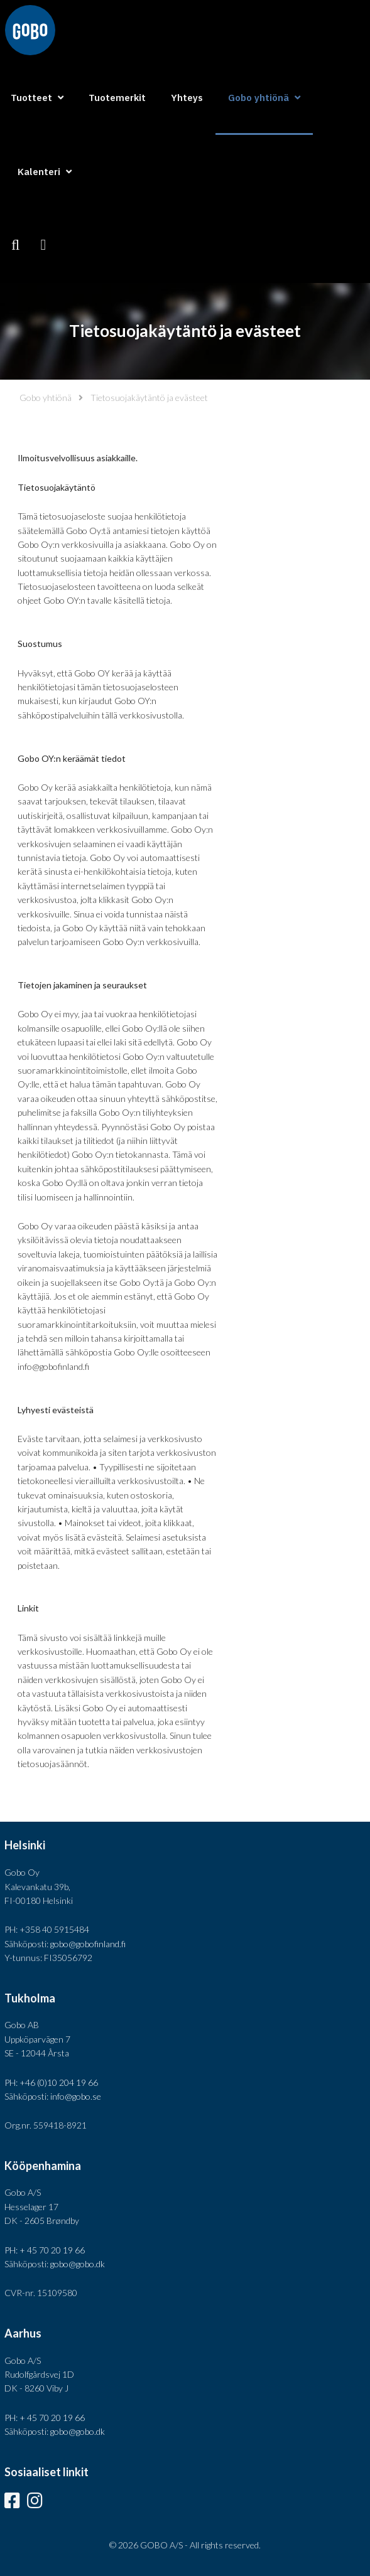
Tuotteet (31, 98)
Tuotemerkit (117, 98)
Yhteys (187, 98)
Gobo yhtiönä (45, 397)
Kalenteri (39, 172)
